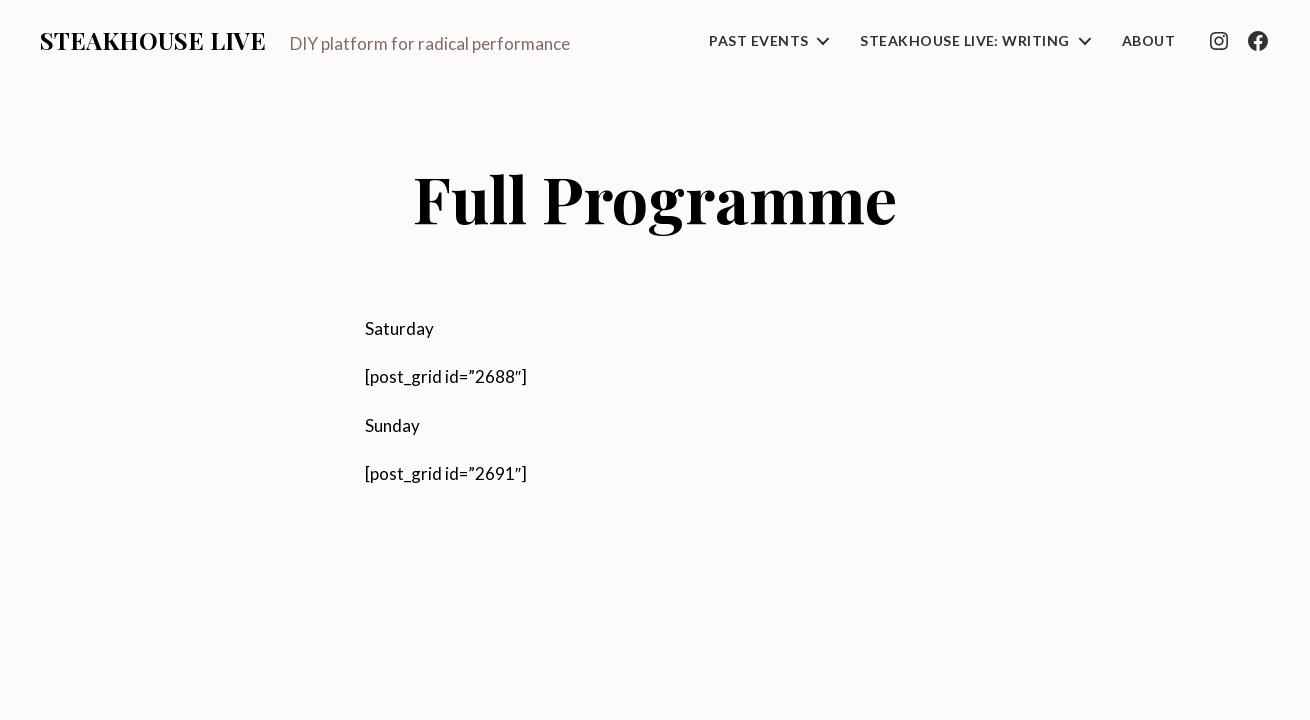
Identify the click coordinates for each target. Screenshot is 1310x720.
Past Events (758, 41)
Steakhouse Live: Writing (964, 41)
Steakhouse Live (153, 40)
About (1148, 41)
